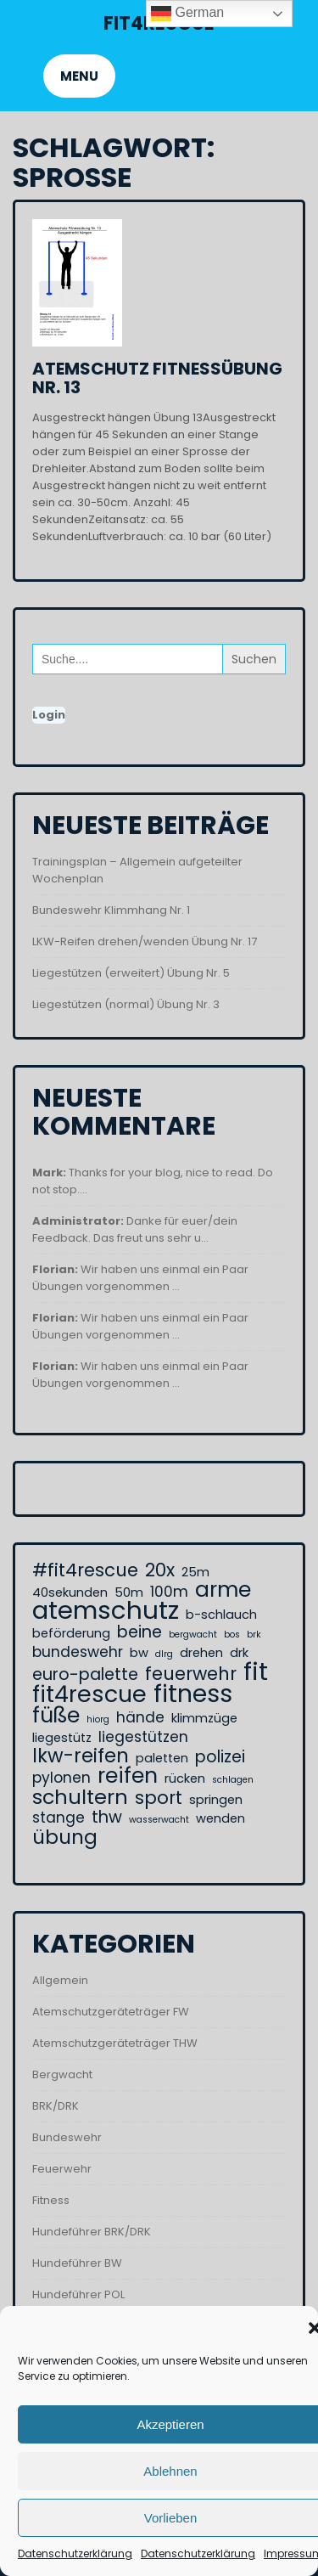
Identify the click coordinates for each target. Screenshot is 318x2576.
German (187, 13)
